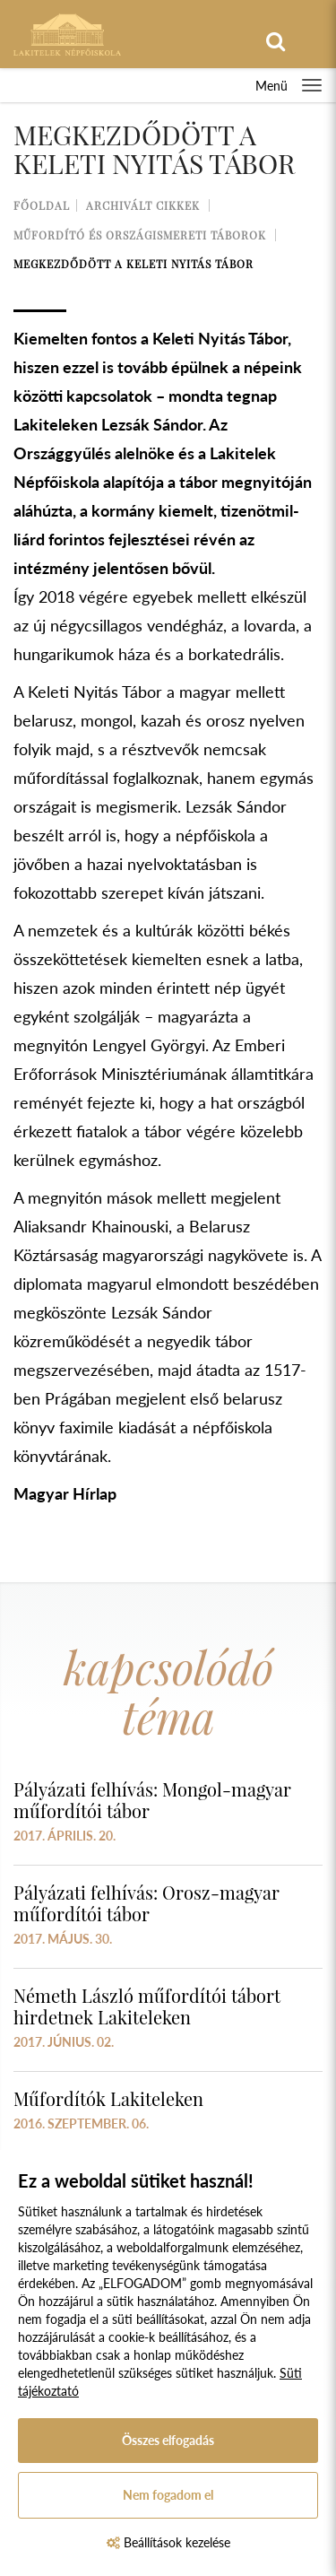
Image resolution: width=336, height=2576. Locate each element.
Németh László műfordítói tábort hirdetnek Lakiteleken (146, 2006)
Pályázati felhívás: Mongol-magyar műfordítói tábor (152, 1800)
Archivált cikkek (143, 205)
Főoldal (41, 205)
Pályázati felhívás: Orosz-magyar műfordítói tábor (146, 1903)
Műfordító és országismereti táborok (139, 235)
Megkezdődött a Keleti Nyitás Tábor (133, 264)
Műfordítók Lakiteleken (108, 2098)
